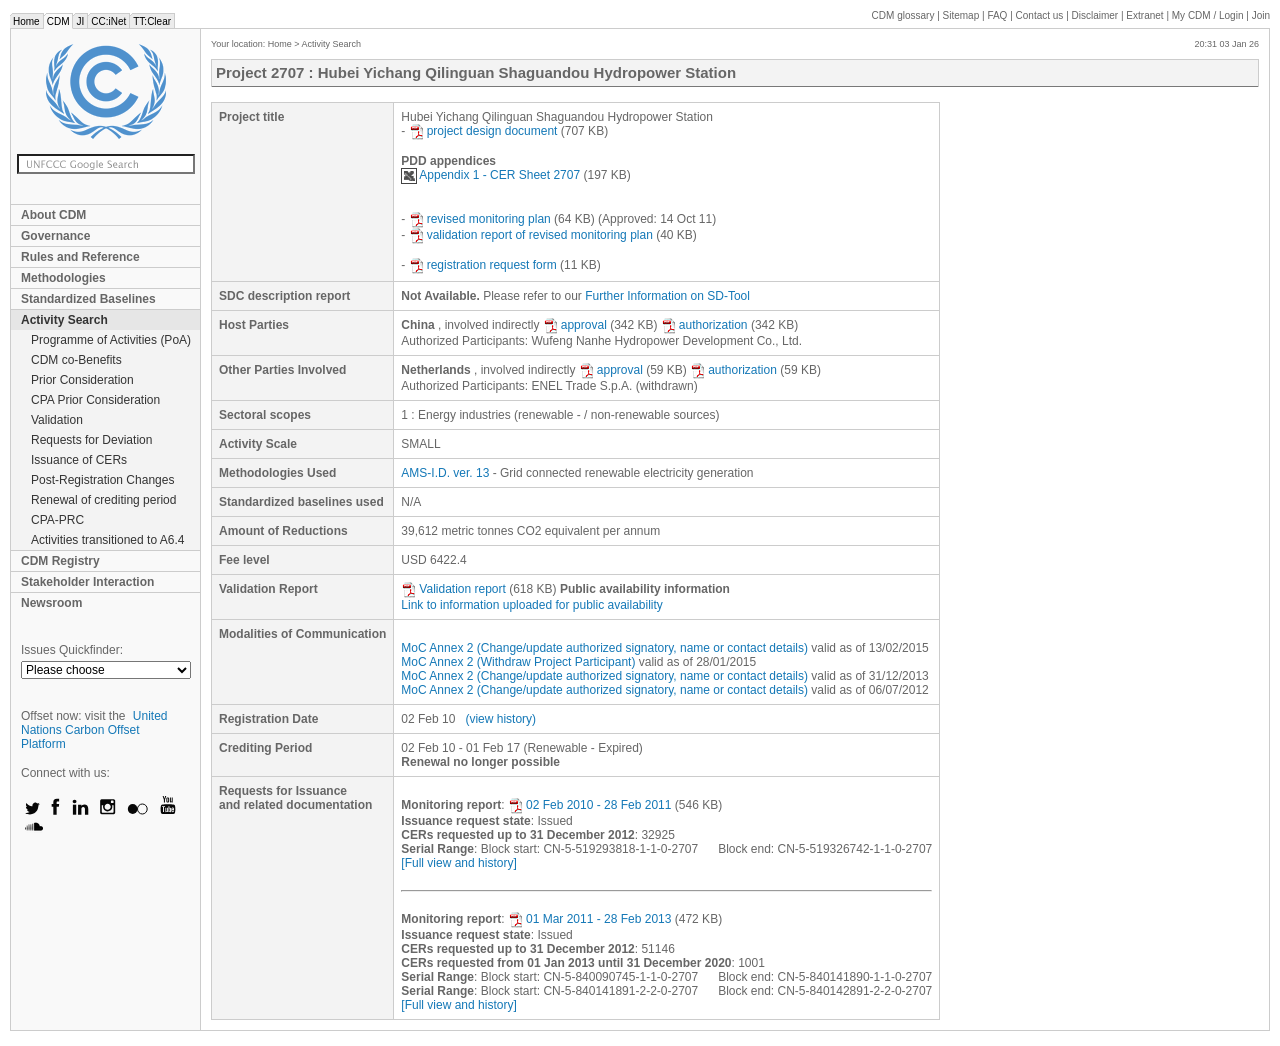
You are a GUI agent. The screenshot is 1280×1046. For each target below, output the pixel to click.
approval (575, 325)
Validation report (453, 589)
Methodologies (63, 278)
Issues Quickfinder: (72, 650)
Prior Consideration (82, 380)
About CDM (53, 215)
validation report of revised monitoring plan (531, 235)
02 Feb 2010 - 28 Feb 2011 (589, 805)
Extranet (1144, 15)
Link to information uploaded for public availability (532, 605)
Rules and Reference (80, 257)
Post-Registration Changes (102, 480)
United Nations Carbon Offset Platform (94, 730)
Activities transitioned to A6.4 (107, 540)
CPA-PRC (57, 520)
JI (80, 21)
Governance (55, 236)
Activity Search (64, 320)
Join (1261, 15)
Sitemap (961, 15)
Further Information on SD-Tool (667, 296)
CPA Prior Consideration (95, 400)
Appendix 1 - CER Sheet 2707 (490, 175)
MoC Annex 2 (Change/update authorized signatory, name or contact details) (604, 648)
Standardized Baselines (88, 299)
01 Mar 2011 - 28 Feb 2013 (589, 919)
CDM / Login (1209, 15)
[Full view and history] (458, 863)
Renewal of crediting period (103, 500)
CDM (58, 21)
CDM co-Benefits (76, 360)
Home (26, 21)
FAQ (997, 15)
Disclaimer (1095, 15)
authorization (704, 325)
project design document (483, 131)
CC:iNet (108, 21)
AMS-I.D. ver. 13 (445, 473)
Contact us (1040, 15)
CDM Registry (60, 561)
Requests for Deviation (91, 440)
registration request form (483, 265)
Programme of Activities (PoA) (111, 340)
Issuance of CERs (79, 460)
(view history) (500, 719)
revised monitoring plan (480, 219)
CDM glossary (903, 15)
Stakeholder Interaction (87, 582)
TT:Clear (152, 21)
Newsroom (51, 603)
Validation (57, 420)
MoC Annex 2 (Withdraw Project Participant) (518, 662)
